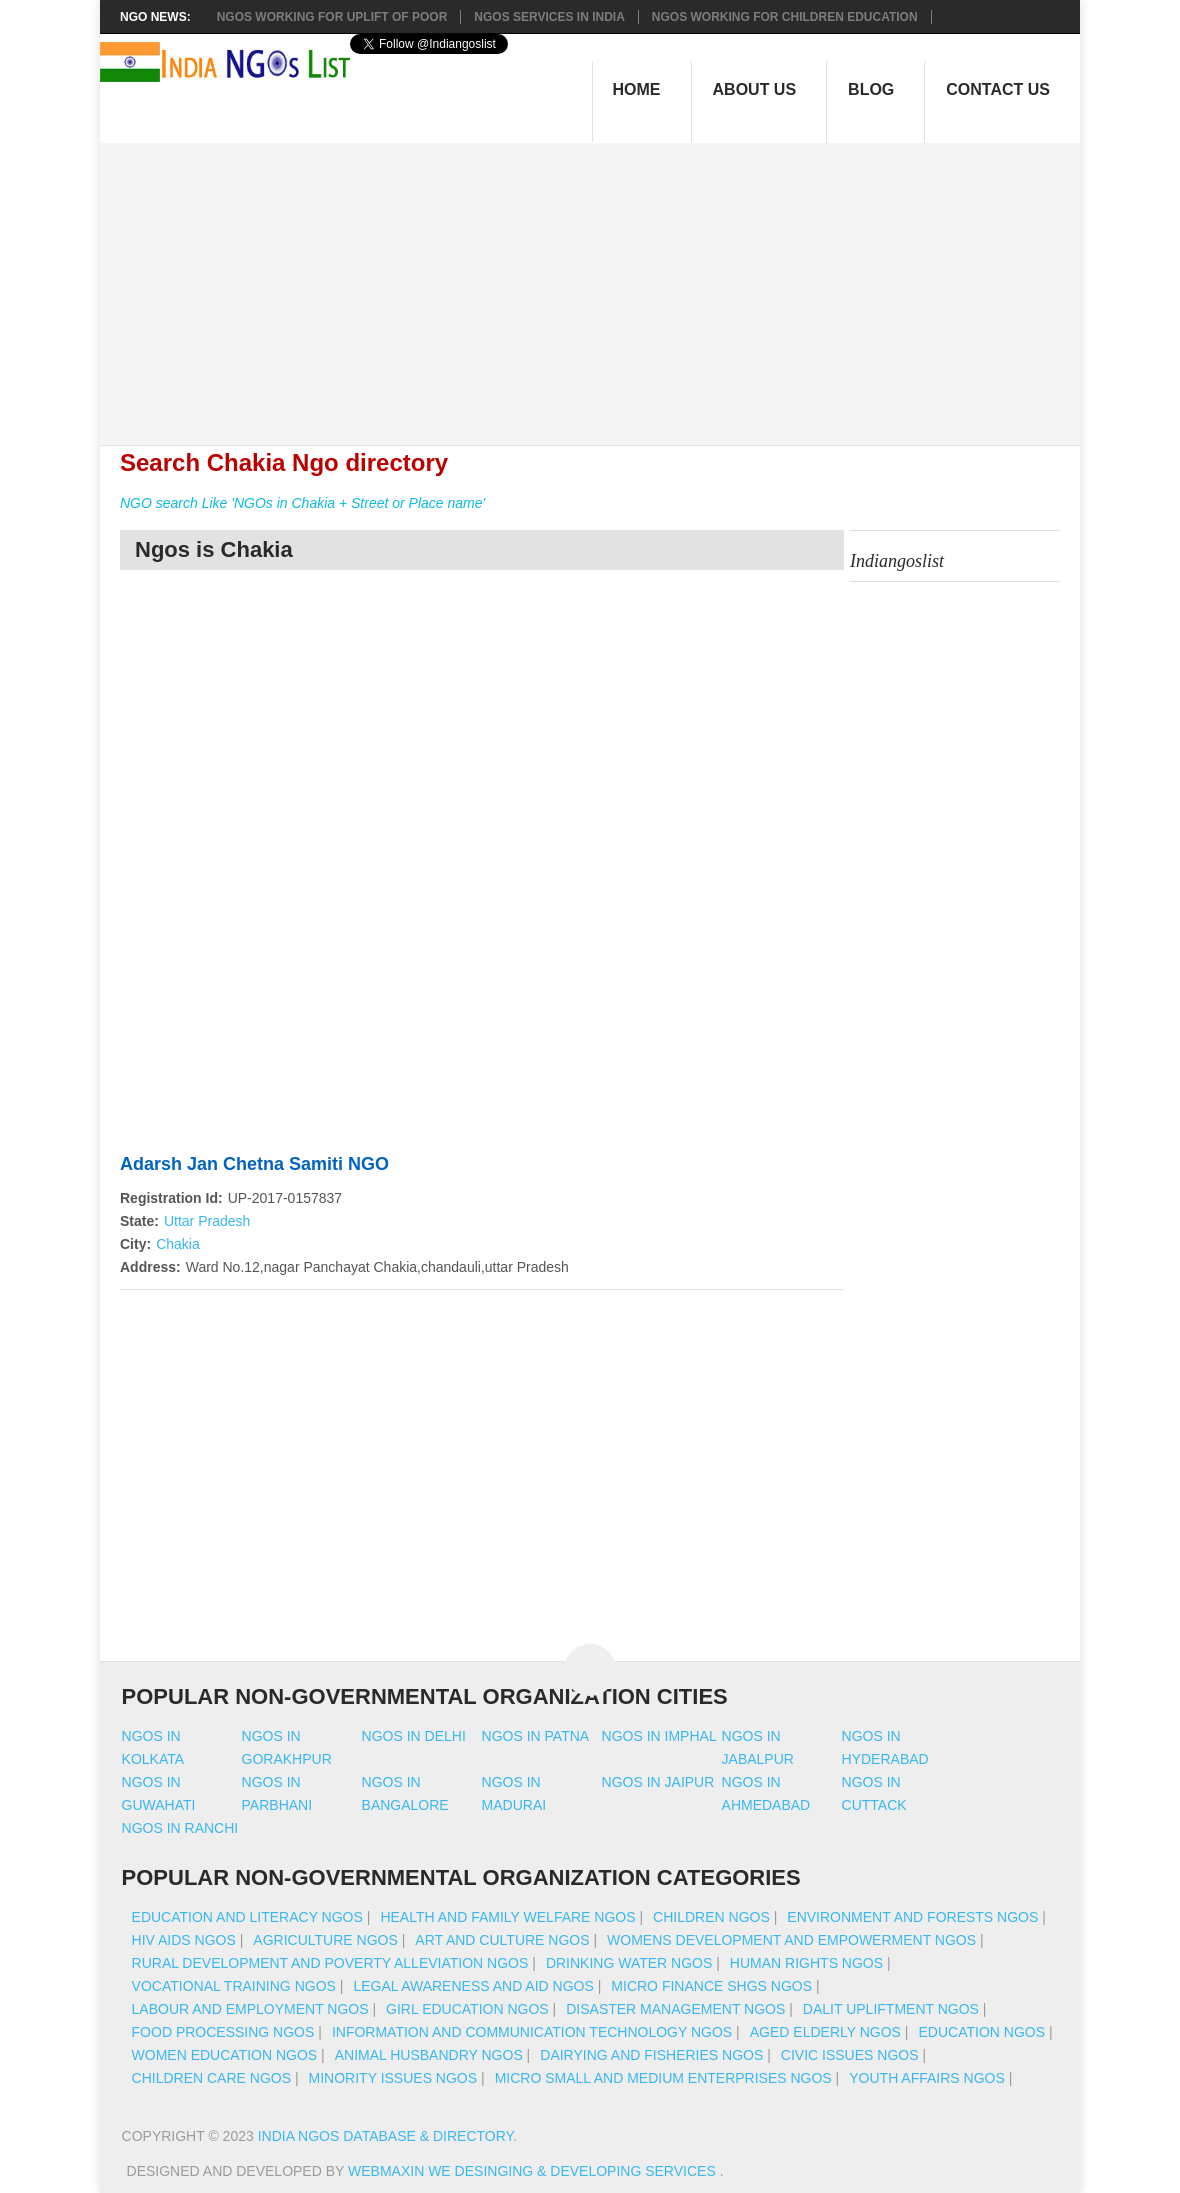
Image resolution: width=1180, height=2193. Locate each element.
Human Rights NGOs (806, 1963)
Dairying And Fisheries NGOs (651, 2055)
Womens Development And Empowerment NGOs (791, 1940)
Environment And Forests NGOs (912, 1917)
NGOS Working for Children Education (785, 17)
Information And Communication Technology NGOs (532, 2032)
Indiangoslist (897, 561)
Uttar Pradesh (207, 1221)
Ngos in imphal (659, 1736)
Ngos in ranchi (180, 1828)
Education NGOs (981, 2032)
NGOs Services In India (549, 17)
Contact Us (998, 89)
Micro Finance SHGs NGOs (711, 1986)
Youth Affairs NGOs (927, 2078)
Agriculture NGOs (325, 1940)
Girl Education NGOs (467, 2009)
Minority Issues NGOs (393, 2078)
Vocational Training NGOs (234, 1986)
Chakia (178, 1244)
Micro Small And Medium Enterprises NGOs (663, 2078)
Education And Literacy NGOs (247, 1917)
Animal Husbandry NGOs (429, 2055)
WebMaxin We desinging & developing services (534, 2171)
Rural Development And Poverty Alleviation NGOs (330, 1963)
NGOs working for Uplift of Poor (332, 17)
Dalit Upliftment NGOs (891, 2009)
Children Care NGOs (211, 2078)
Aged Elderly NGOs (825, 2032)
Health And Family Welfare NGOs (507, 1917)
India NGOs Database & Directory (385, 2136)
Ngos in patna (536, 1736)
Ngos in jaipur (658, 1782)
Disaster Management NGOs (675, 2009)
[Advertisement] (600, 283)
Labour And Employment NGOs (250, 2009)
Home (637, 89)
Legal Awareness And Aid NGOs (473, 1986)
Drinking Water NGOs (629, 1963)
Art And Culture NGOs (502, 1940)
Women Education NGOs (225, 2055)
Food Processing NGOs (223, 2032)
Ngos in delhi (414, 1736)
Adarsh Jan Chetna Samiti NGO (254, 1164)
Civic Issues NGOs (850, 2055)
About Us (755, 89)
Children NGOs (711, 1917)
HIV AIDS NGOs (184, 1940)
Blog (871, 89)
